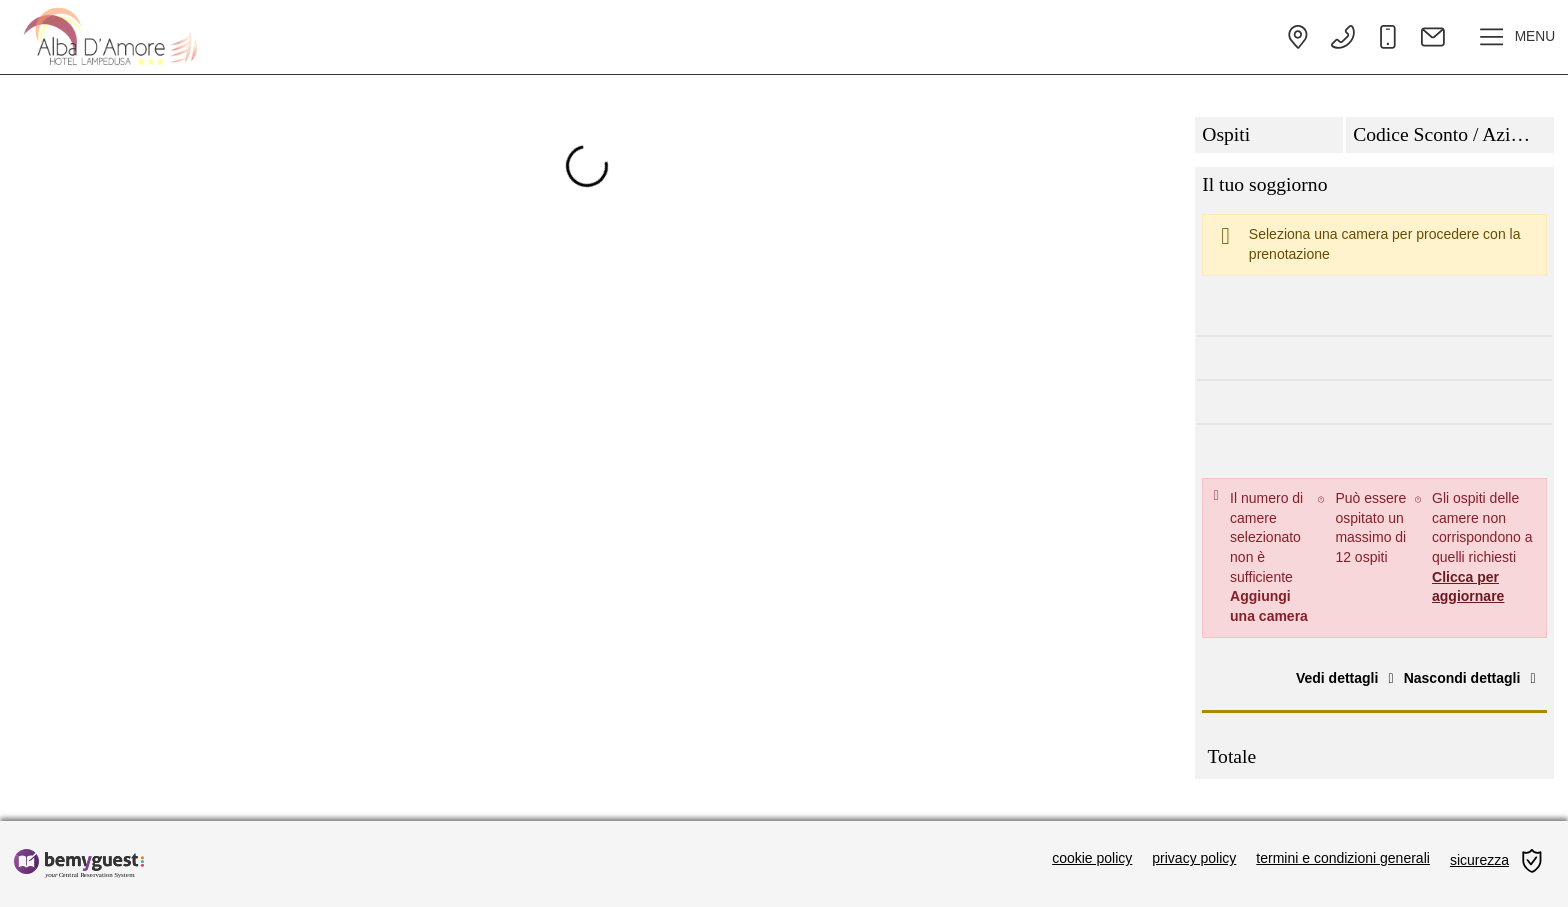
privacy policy (1194, 858)
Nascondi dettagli (1473, 678)
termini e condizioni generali (1343, 858)
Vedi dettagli (1348, 678)
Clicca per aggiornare (1468, 587)
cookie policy (1092, 858)
